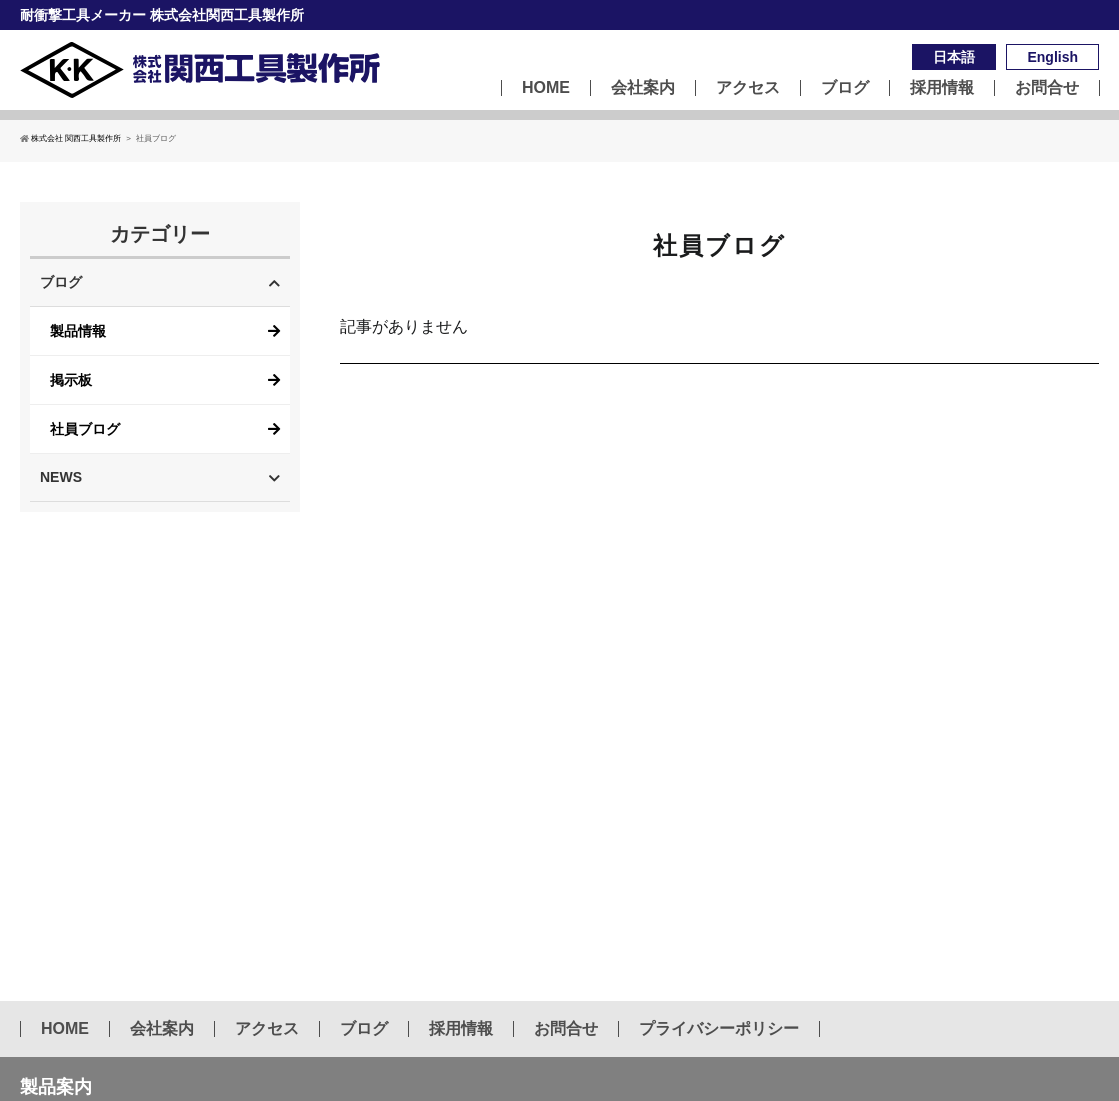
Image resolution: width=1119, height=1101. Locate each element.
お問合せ (1047, 88)
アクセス (748, 88)
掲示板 (71, 380)
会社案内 (643, 88)
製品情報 (78, 331)
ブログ (845, 88)
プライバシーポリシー (719, 1029)
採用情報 (942, 88)
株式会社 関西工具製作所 (70, 138)
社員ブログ (85, 429)
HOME (546, 88)
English (1052, 57)
